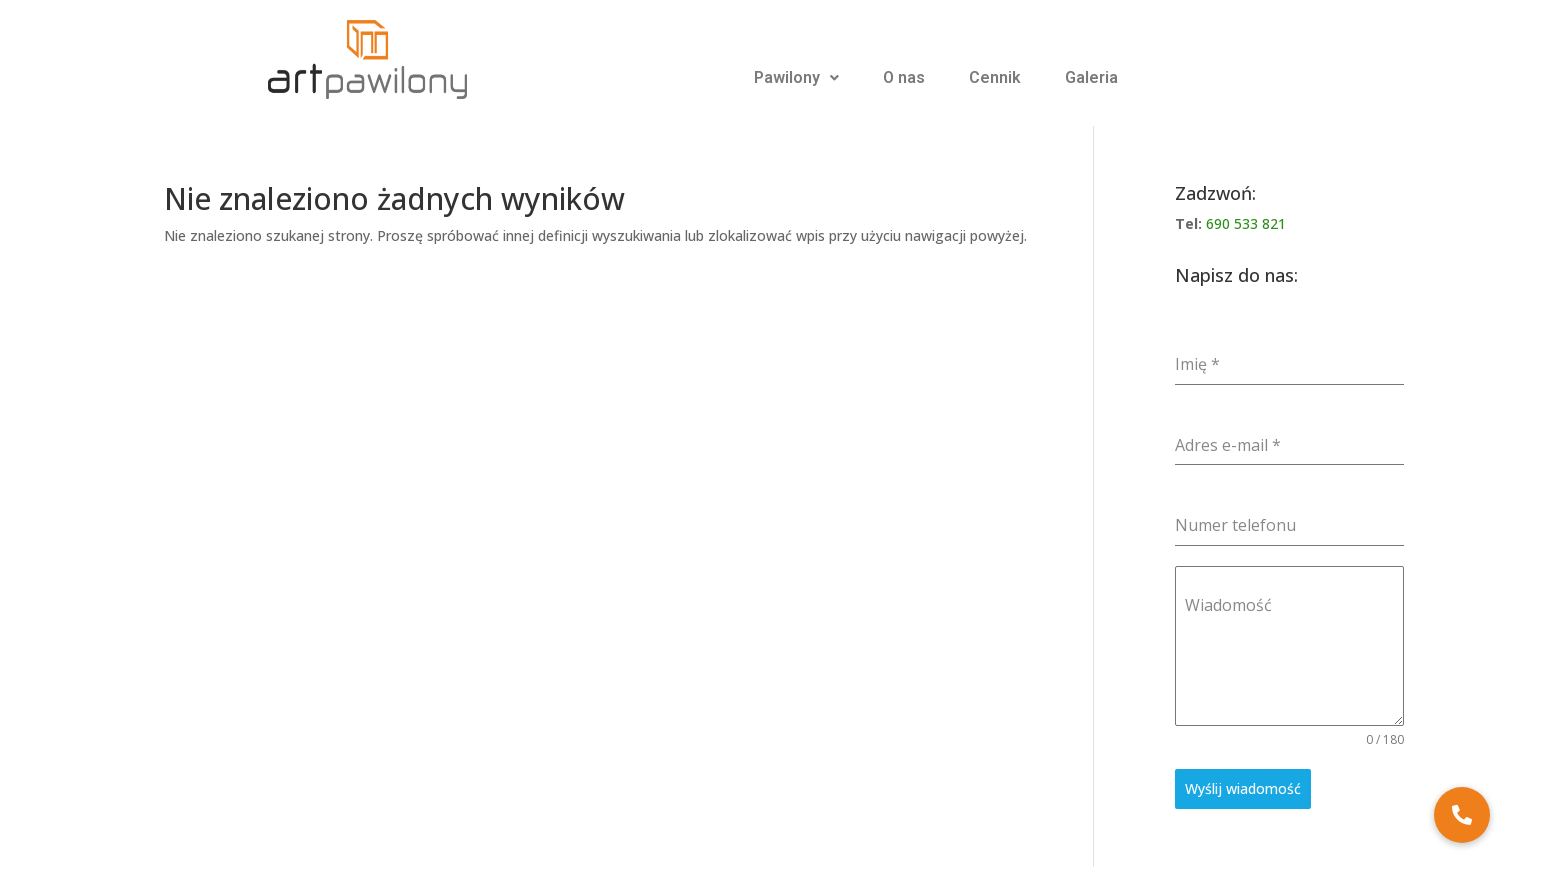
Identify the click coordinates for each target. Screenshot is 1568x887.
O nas (904, 77)
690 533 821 (1246, 223)
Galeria (1091, 77)
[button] (1462, 815)
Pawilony (796, 77)
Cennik (995, 77)
